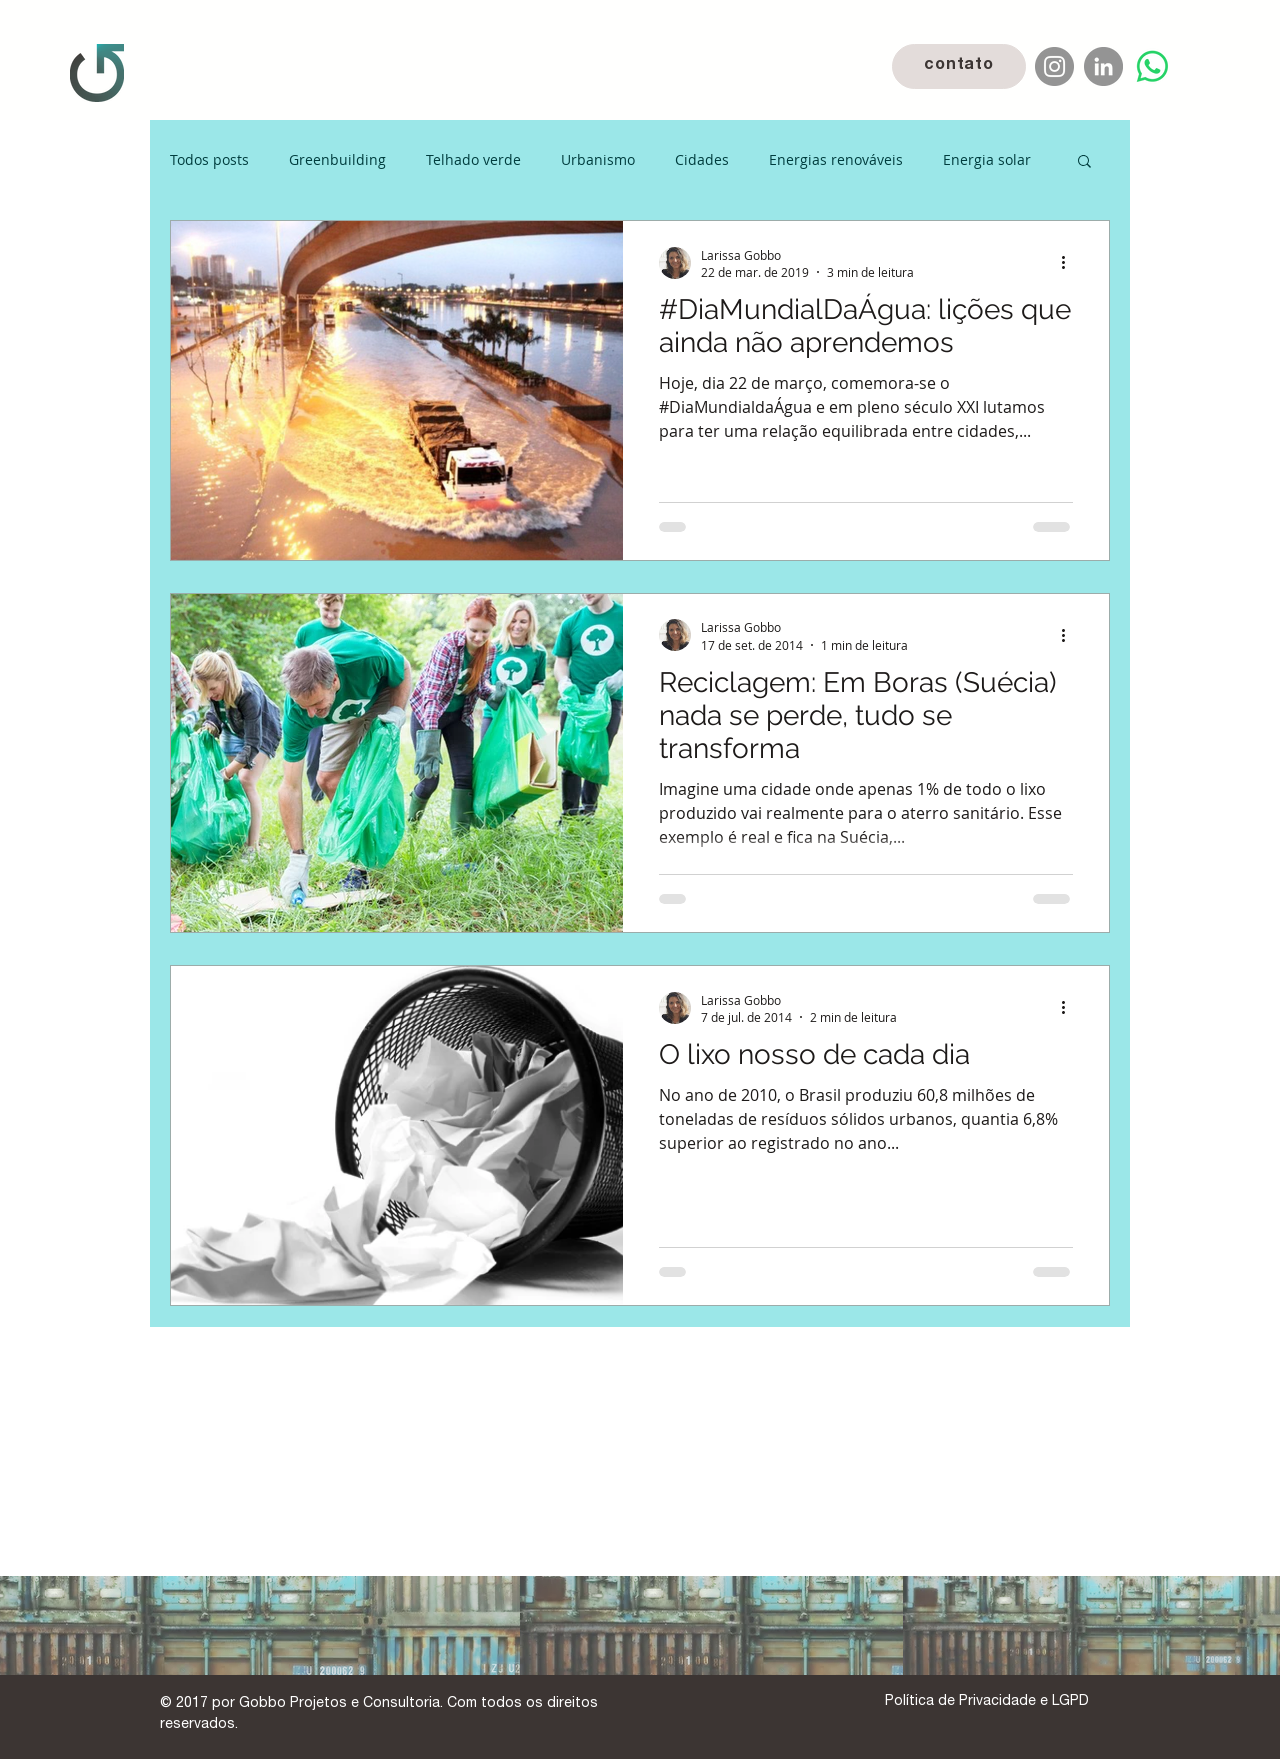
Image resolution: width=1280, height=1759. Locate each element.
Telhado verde (473, 159)
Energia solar (987, 159)
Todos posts (209, 159)
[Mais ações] (1070, 263)
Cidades (702, 159)
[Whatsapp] (1152, 66)
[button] (1084, 162)
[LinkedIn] (1103, 66)
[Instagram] (1054, 66)
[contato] (959, 66)
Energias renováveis (836, 159)
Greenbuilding (337, 159)
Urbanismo (598, 159)
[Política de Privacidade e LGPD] (987, 1702)
